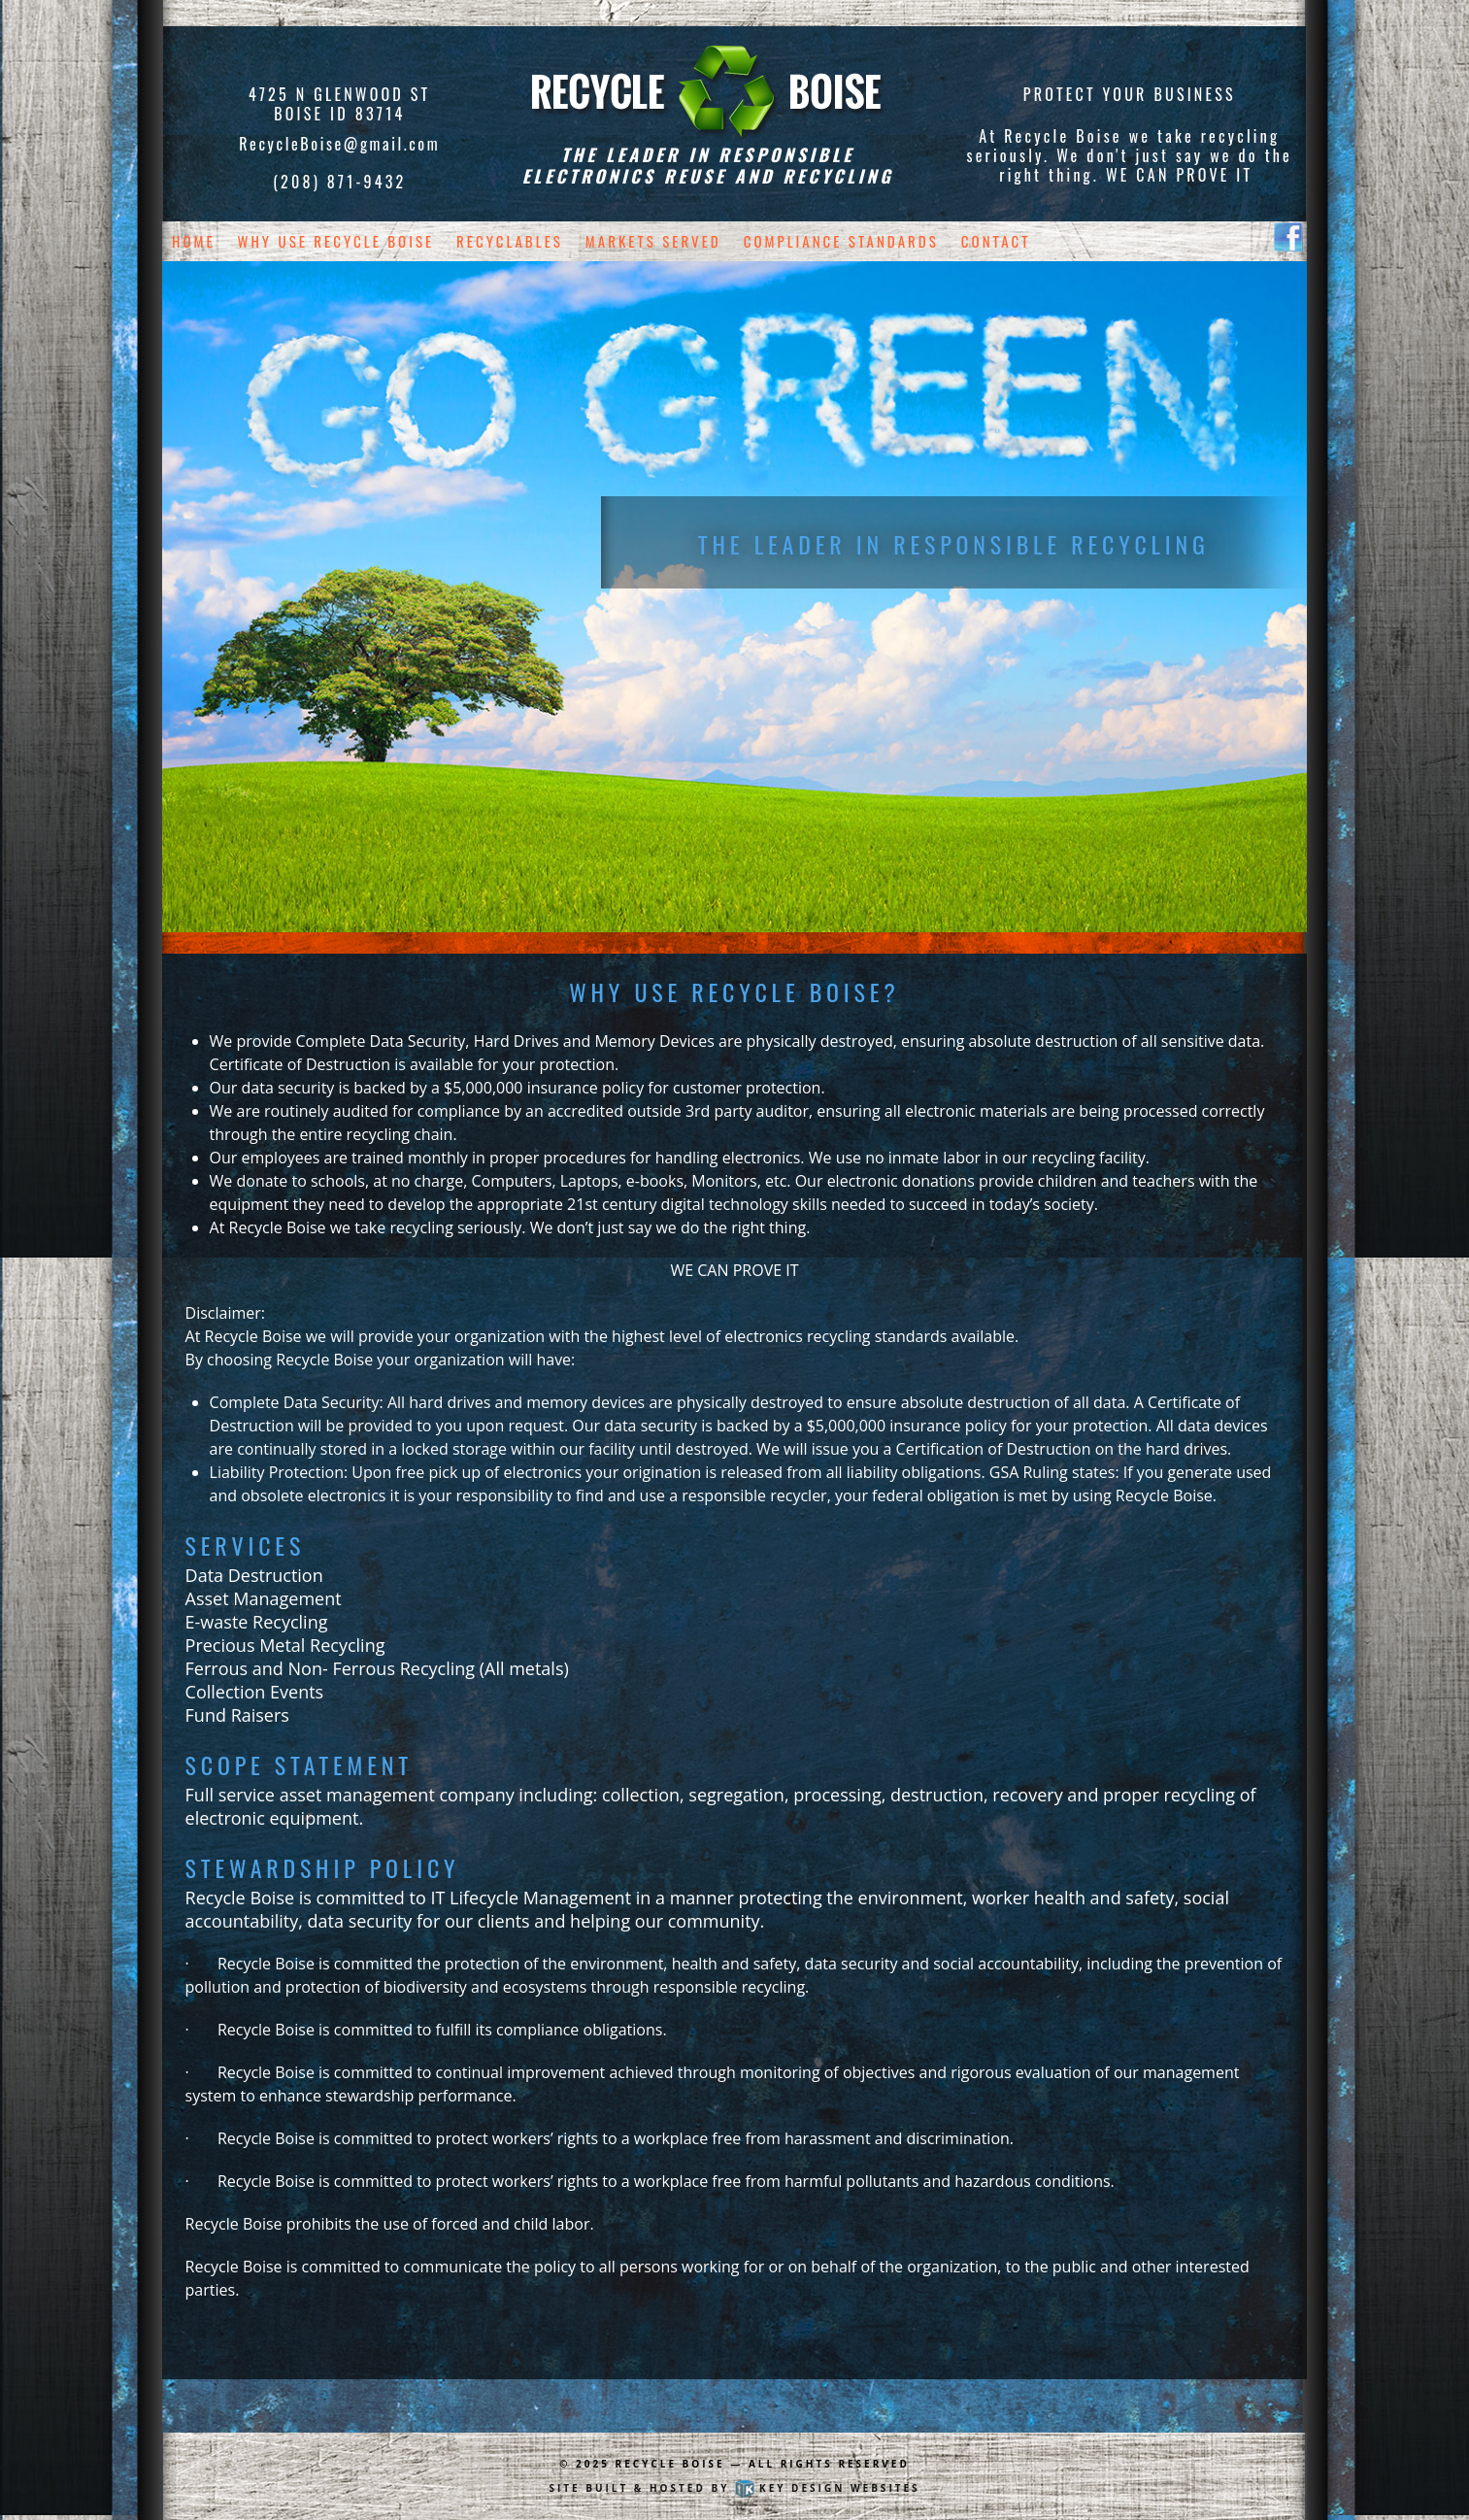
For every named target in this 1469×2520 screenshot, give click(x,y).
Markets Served (653, 241)
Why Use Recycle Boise (336, 241)
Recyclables (509, 241)
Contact (996, 241)
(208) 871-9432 (339, 181)
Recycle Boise (670, 2463)
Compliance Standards (841, 241)
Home (194, 241)
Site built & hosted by (734, 2488)
